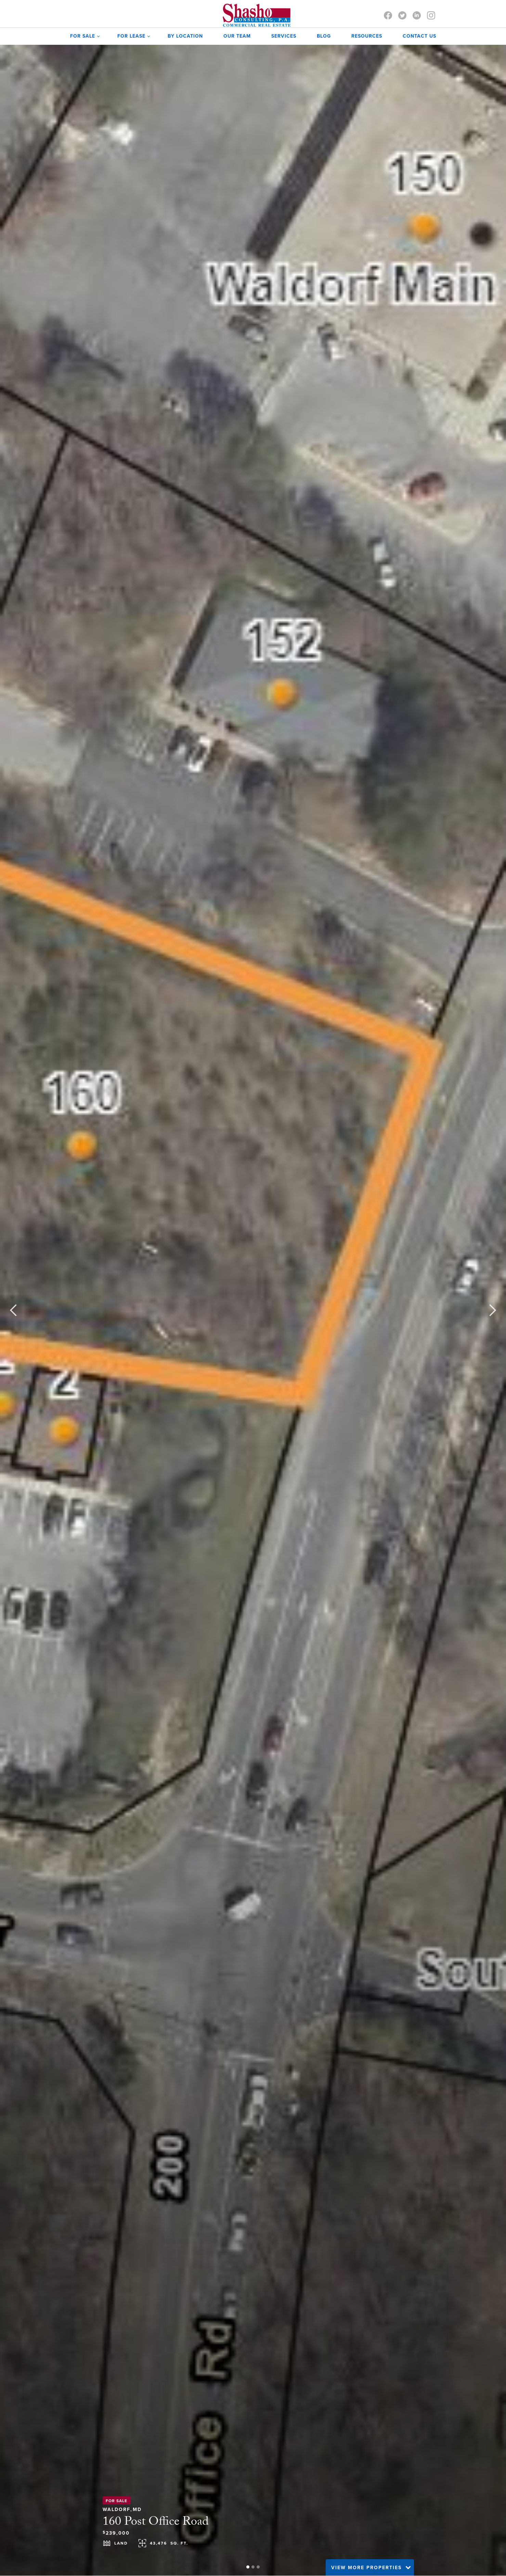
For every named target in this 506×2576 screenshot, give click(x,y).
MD (137, 2508)
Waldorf (116, 2508)
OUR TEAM (237, 36)
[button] (83, 36)
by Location (185, 36)
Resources (366, 36)
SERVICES (283, 36)
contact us (419, 36)
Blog (324, 36)
